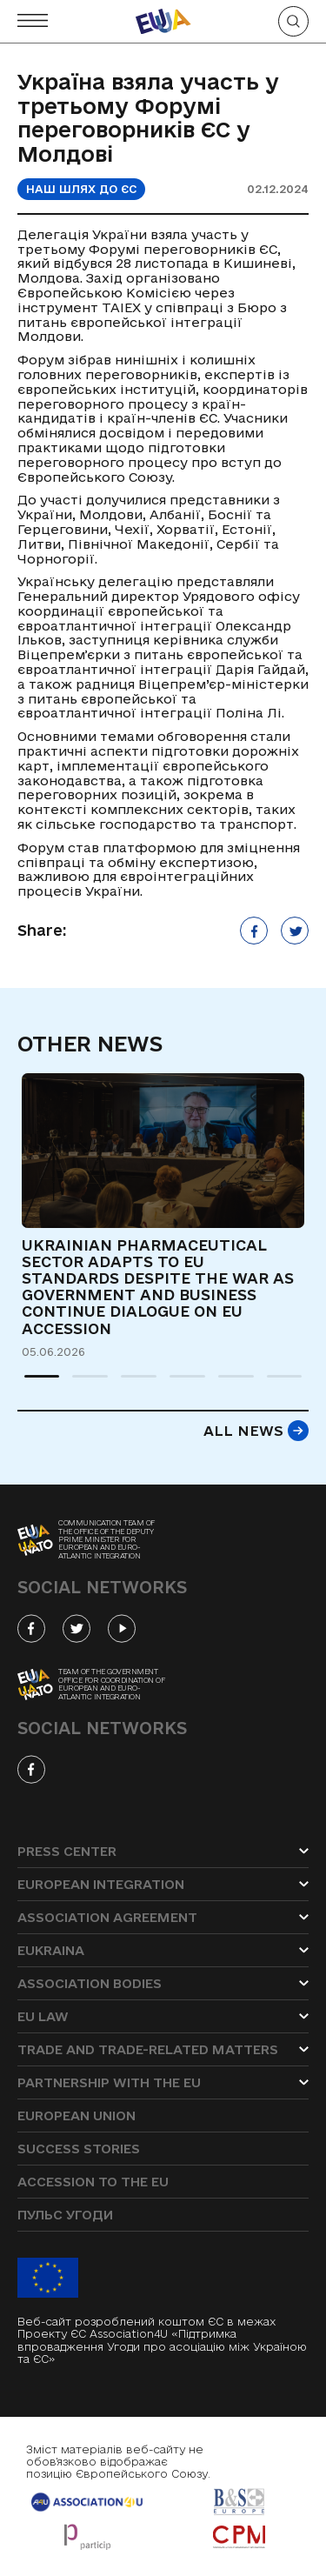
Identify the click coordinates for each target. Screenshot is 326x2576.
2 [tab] (81, 1383)
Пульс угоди (65, 2214)
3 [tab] (129, 1383)
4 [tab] (178, 1383)
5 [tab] (227, 1383)
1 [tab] (33, 1383)
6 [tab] (275, 1383)
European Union (76, 2115)
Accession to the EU (93, 2181)
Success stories (78, 2148)
